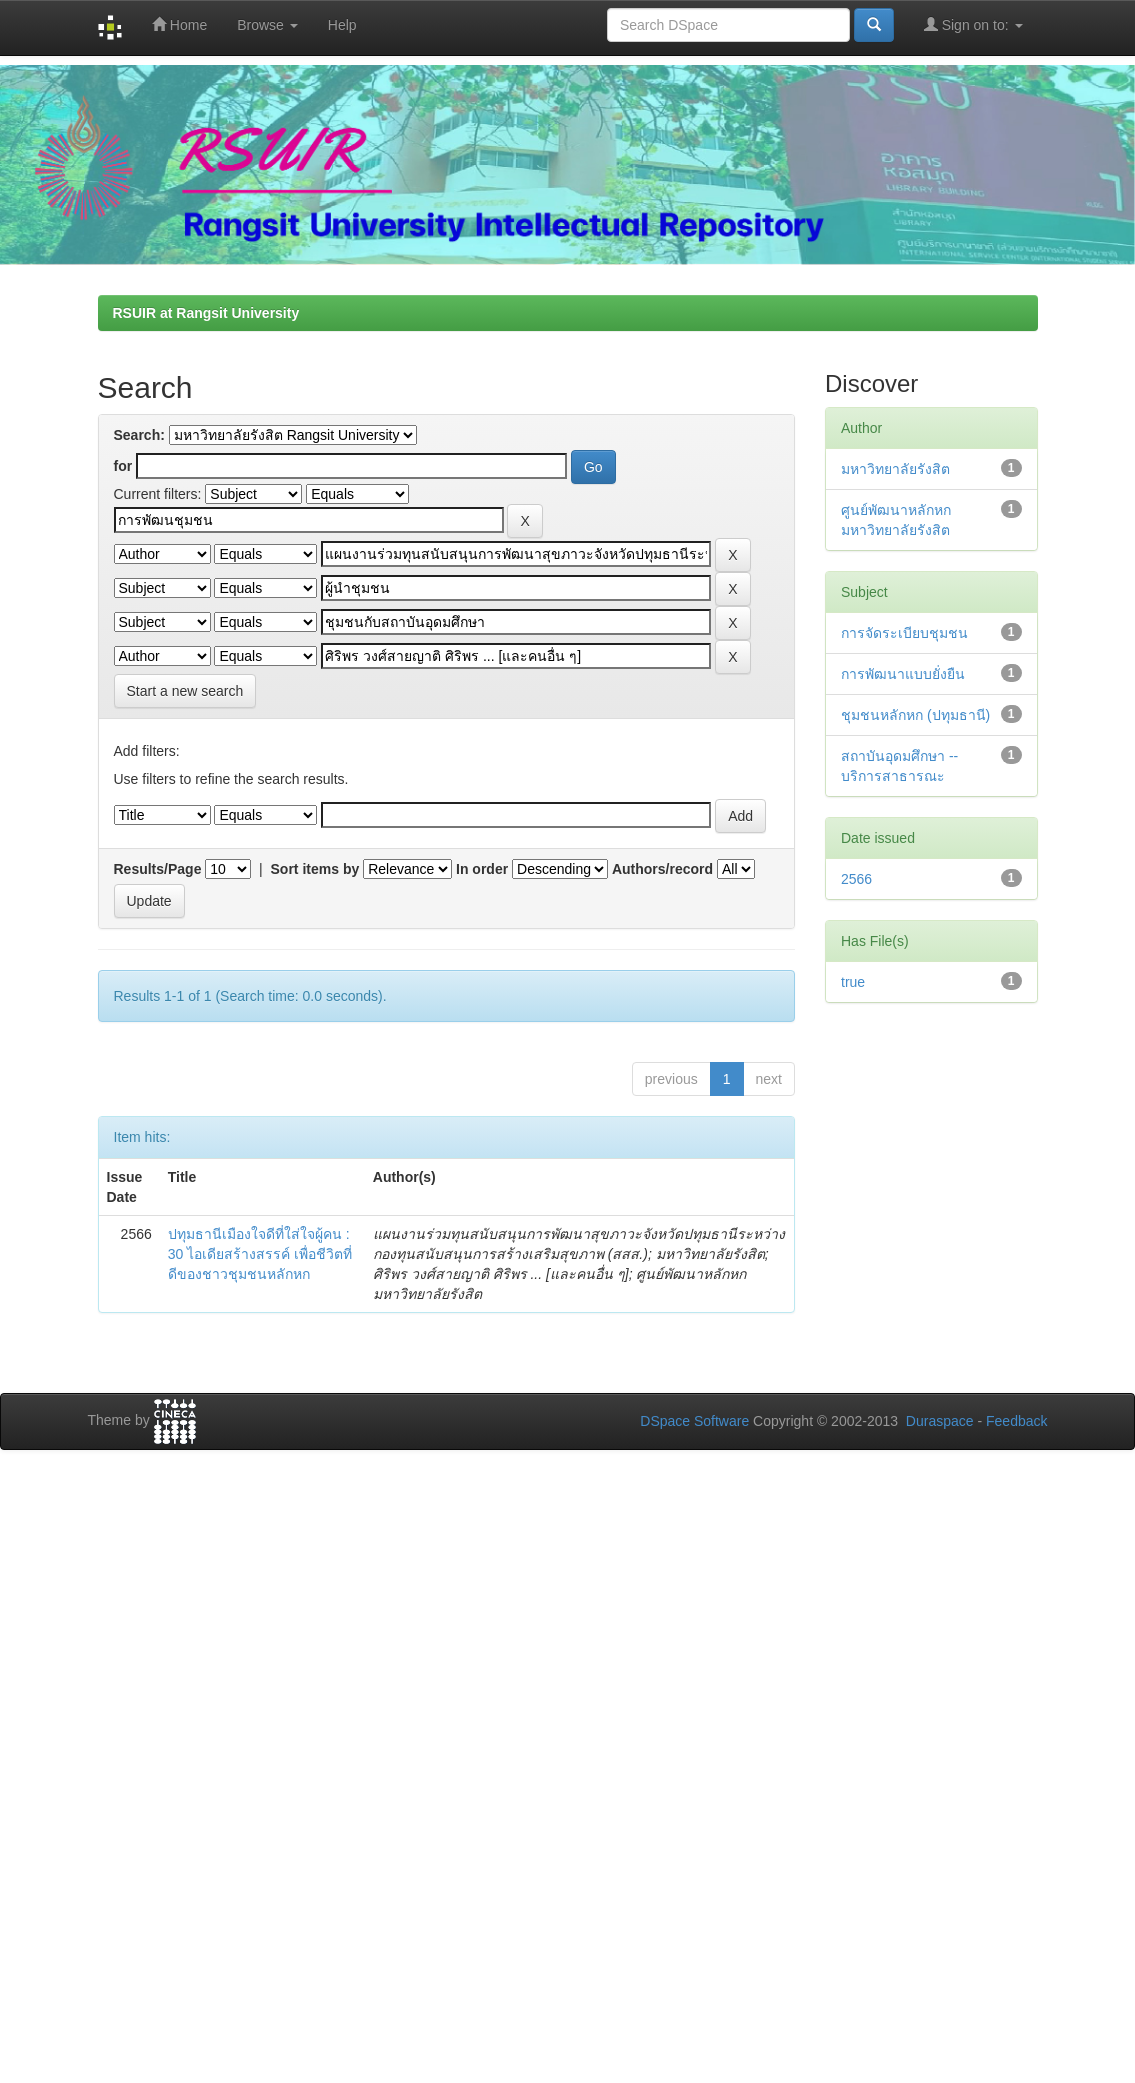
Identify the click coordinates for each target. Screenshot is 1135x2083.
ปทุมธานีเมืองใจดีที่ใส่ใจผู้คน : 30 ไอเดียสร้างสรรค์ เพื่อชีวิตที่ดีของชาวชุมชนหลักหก (260, 1254)
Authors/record (662, 869)
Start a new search (185, 691)
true (853, 982)
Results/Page (158, 869)
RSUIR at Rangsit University (206, 313)
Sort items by (315, 869)
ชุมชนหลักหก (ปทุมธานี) (915, 715)
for (123, 466)
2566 (856, 879)
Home (179, 24)
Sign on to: (973, 24)
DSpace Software (694, 1421)
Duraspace (940, 1421)
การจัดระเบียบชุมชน (904, 633)
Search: (139, 435)
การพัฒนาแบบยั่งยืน (903, 674)
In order (482, 869)
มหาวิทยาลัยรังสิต (895, 469)
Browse (267, 25)
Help (342, 25)
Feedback (1016, 1421)
